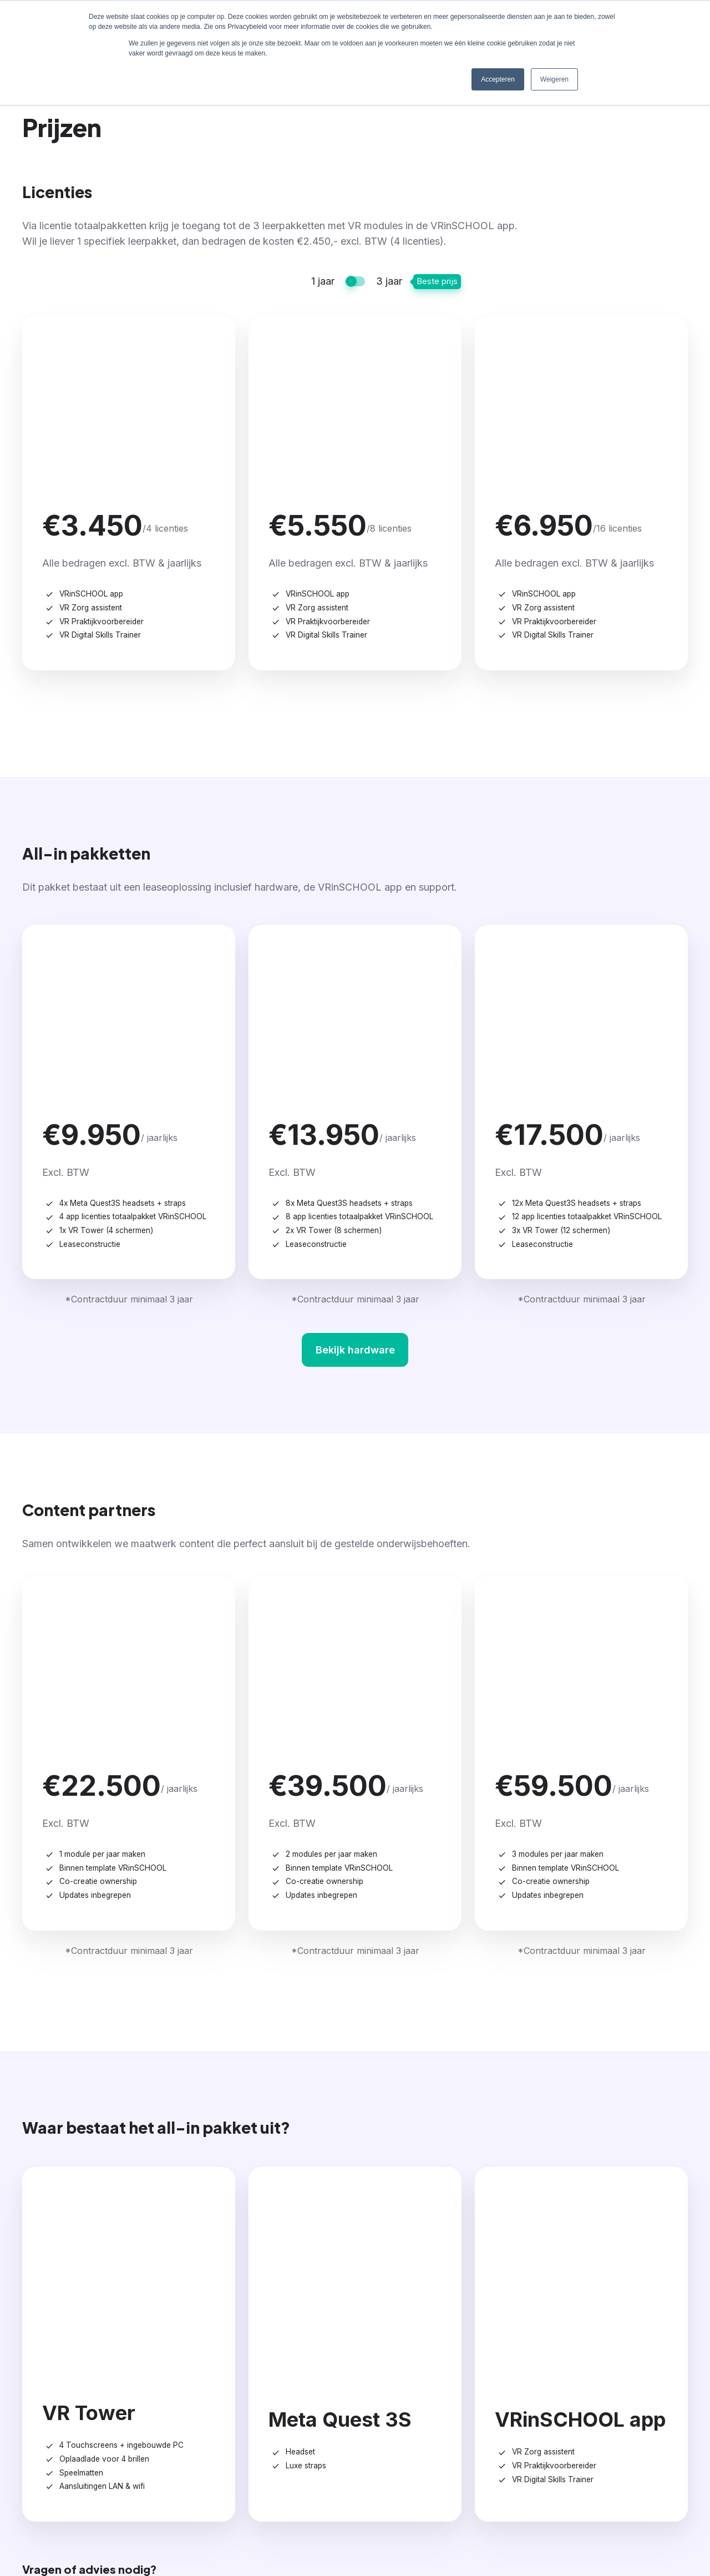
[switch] (355, 281)
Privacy (681, 2515)
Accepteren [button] (498, 79)
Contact (620, 2311)
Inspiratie (510, 2311)
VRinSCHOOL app (299, 2339)
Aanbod (279, 2311)
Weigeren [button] (554, 79)
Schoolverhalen (518, 2339)
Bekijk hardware (355, 1076)
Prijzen (390, 2311)
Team (609, 2339)
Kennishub (506, 2360)
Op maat (276, 2360)
